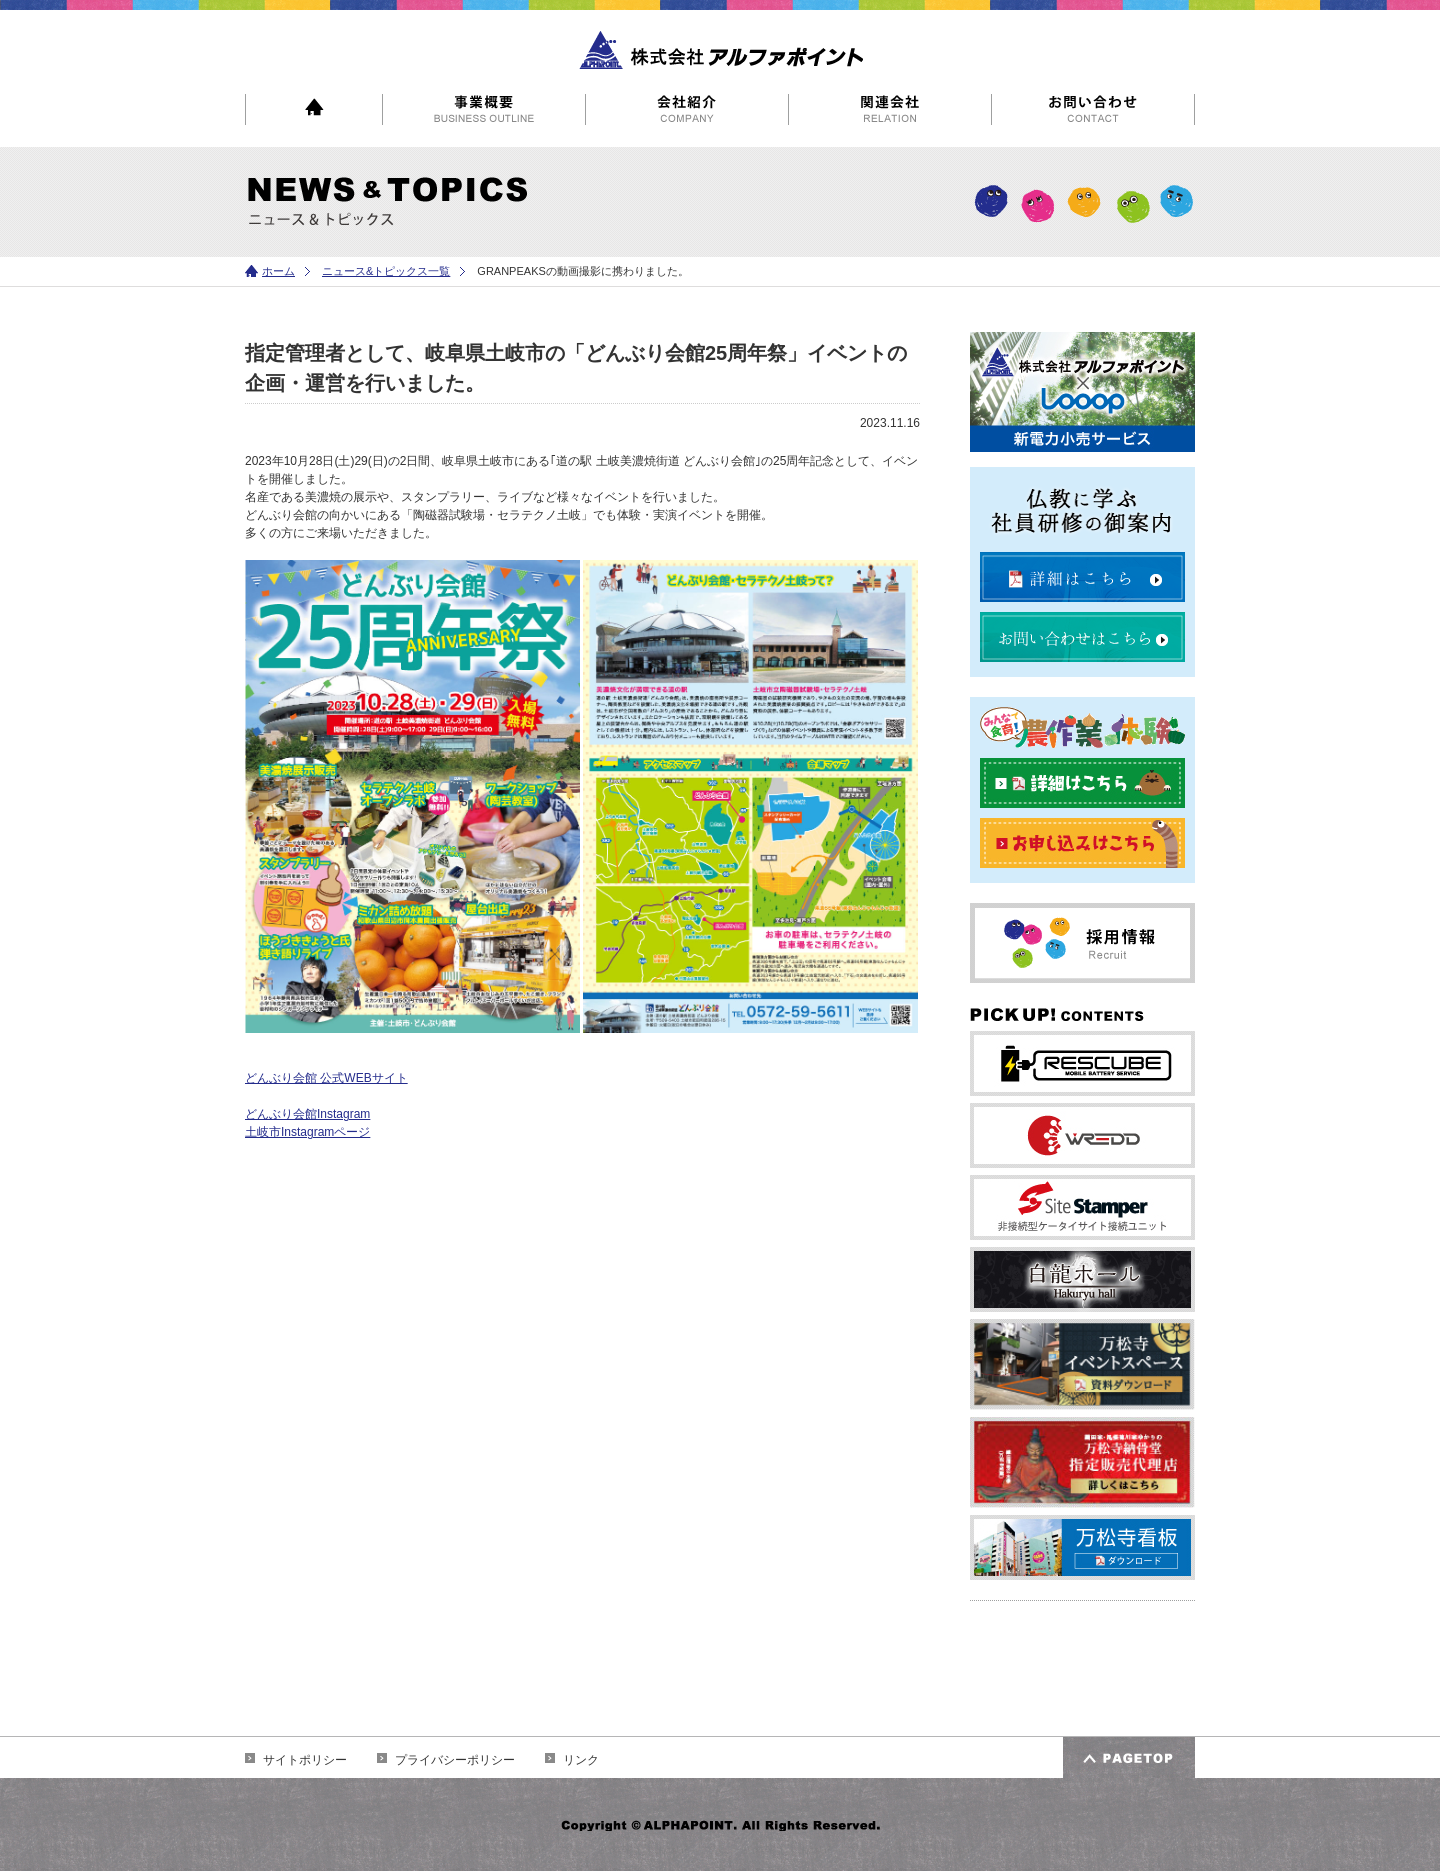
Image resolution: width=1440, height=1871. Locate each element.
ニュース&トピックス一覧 (386, 271)
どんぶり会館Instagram (307, 1114)
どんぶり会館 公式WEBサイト (326, 1078)
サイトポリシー (305, 1760)
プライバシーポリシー (455, 1760)
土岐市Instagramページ (307, 1132)
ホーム (278, 271)
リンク (581, 1760)
